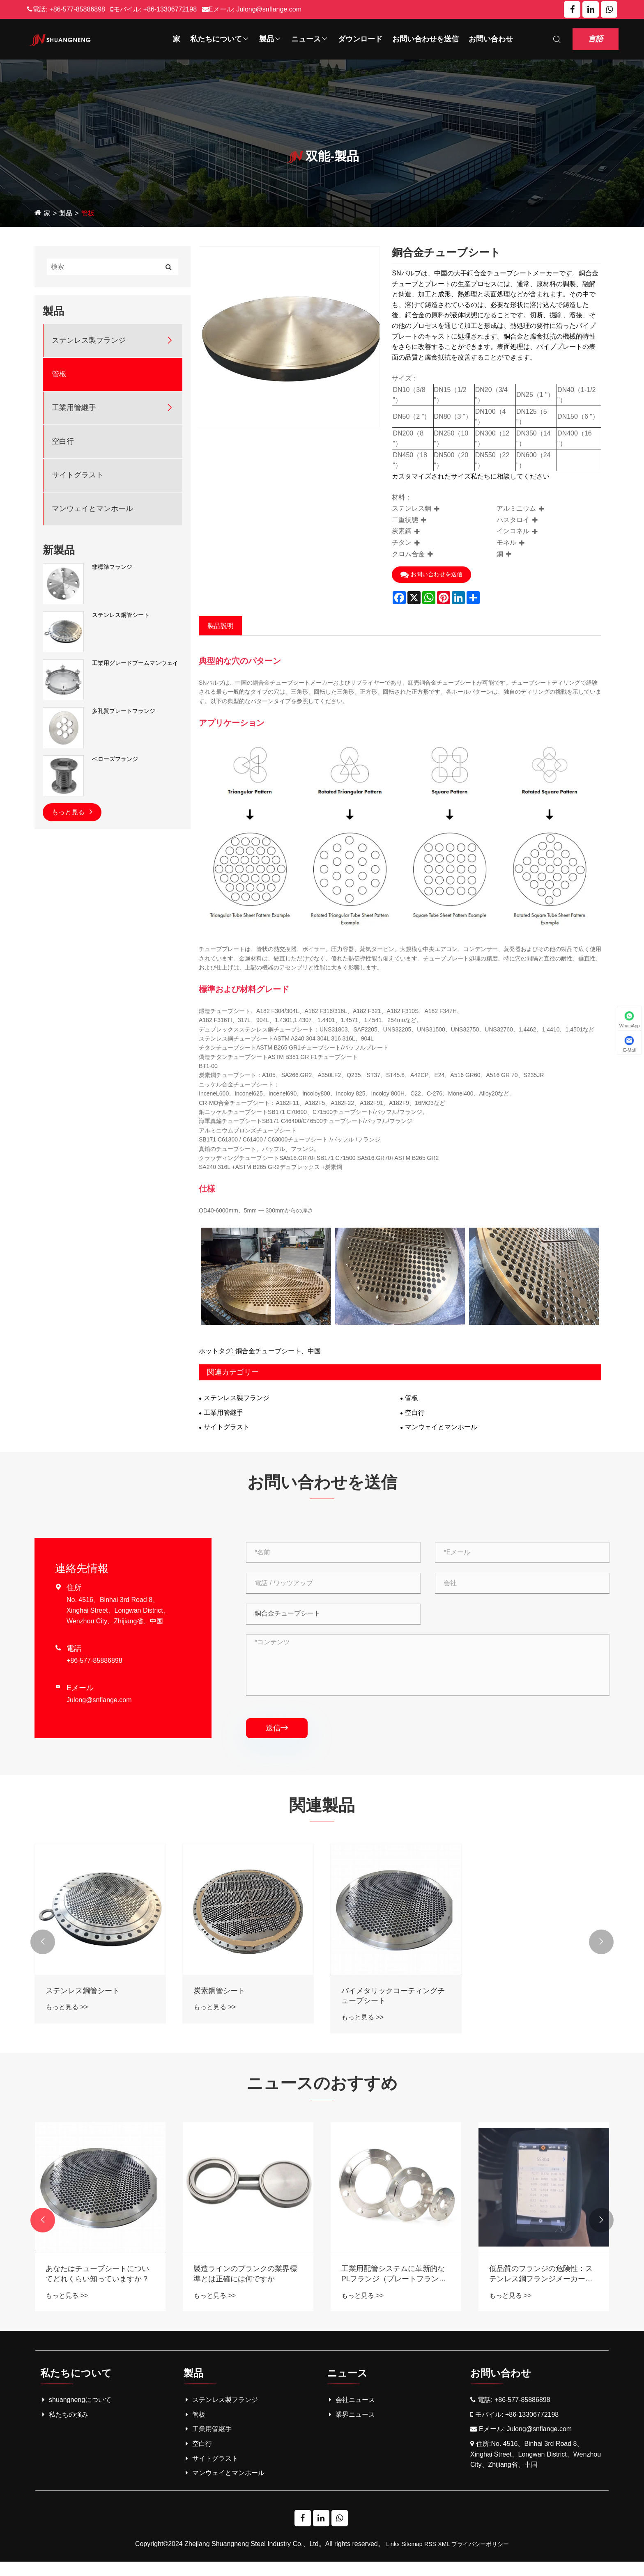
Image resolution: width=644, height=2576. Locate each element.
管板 (87, 213)
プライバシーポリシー (480, 2558)
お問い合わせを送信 (425, 39)
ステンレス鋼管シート (121, 615)
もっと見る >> (67, 2015)
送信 (277, 1732)
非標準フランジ (112, 567)
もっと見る (72, 811)
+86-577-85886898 (77, 9)
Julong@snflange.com (268, 9)
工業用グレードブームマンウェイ (135, 663)
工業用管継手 (74, 407)
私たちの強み (64, 2428)
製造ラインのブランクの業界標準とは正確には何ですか (393, 2287)
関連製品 (322, 1811)
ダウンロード (360, 39)
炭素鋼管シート (219, 1999)
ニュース (309, 39)
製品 (270, 39)
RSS (430, 2558)
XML (444, 2558)
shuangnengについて (75, 2414)
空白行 (63, 441)
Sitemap (411, 2558)
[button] (42, 1951)
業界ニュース (351, 2428)
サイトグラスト (78, 475)
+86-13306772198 (170, 9)
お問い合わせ (491, 39)
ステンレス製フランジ (89, 340)
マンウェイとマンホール (92, 508)
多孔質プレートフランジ (123, 711)
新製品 (59, 550)
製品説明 (220, 625)
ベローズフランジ (115, 759)
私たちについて (219, 39)
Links (393, 2558)
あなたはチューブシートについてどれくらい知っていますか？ (245, 2287)
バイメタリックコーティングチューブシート (393, 2004)
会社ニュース (351, 2414)
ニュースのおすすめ (322, 2094)
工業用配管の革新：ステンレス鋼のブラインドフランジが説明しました (97, 2288)
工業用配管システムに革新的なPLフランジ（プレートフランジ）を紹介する (541, 2288)
